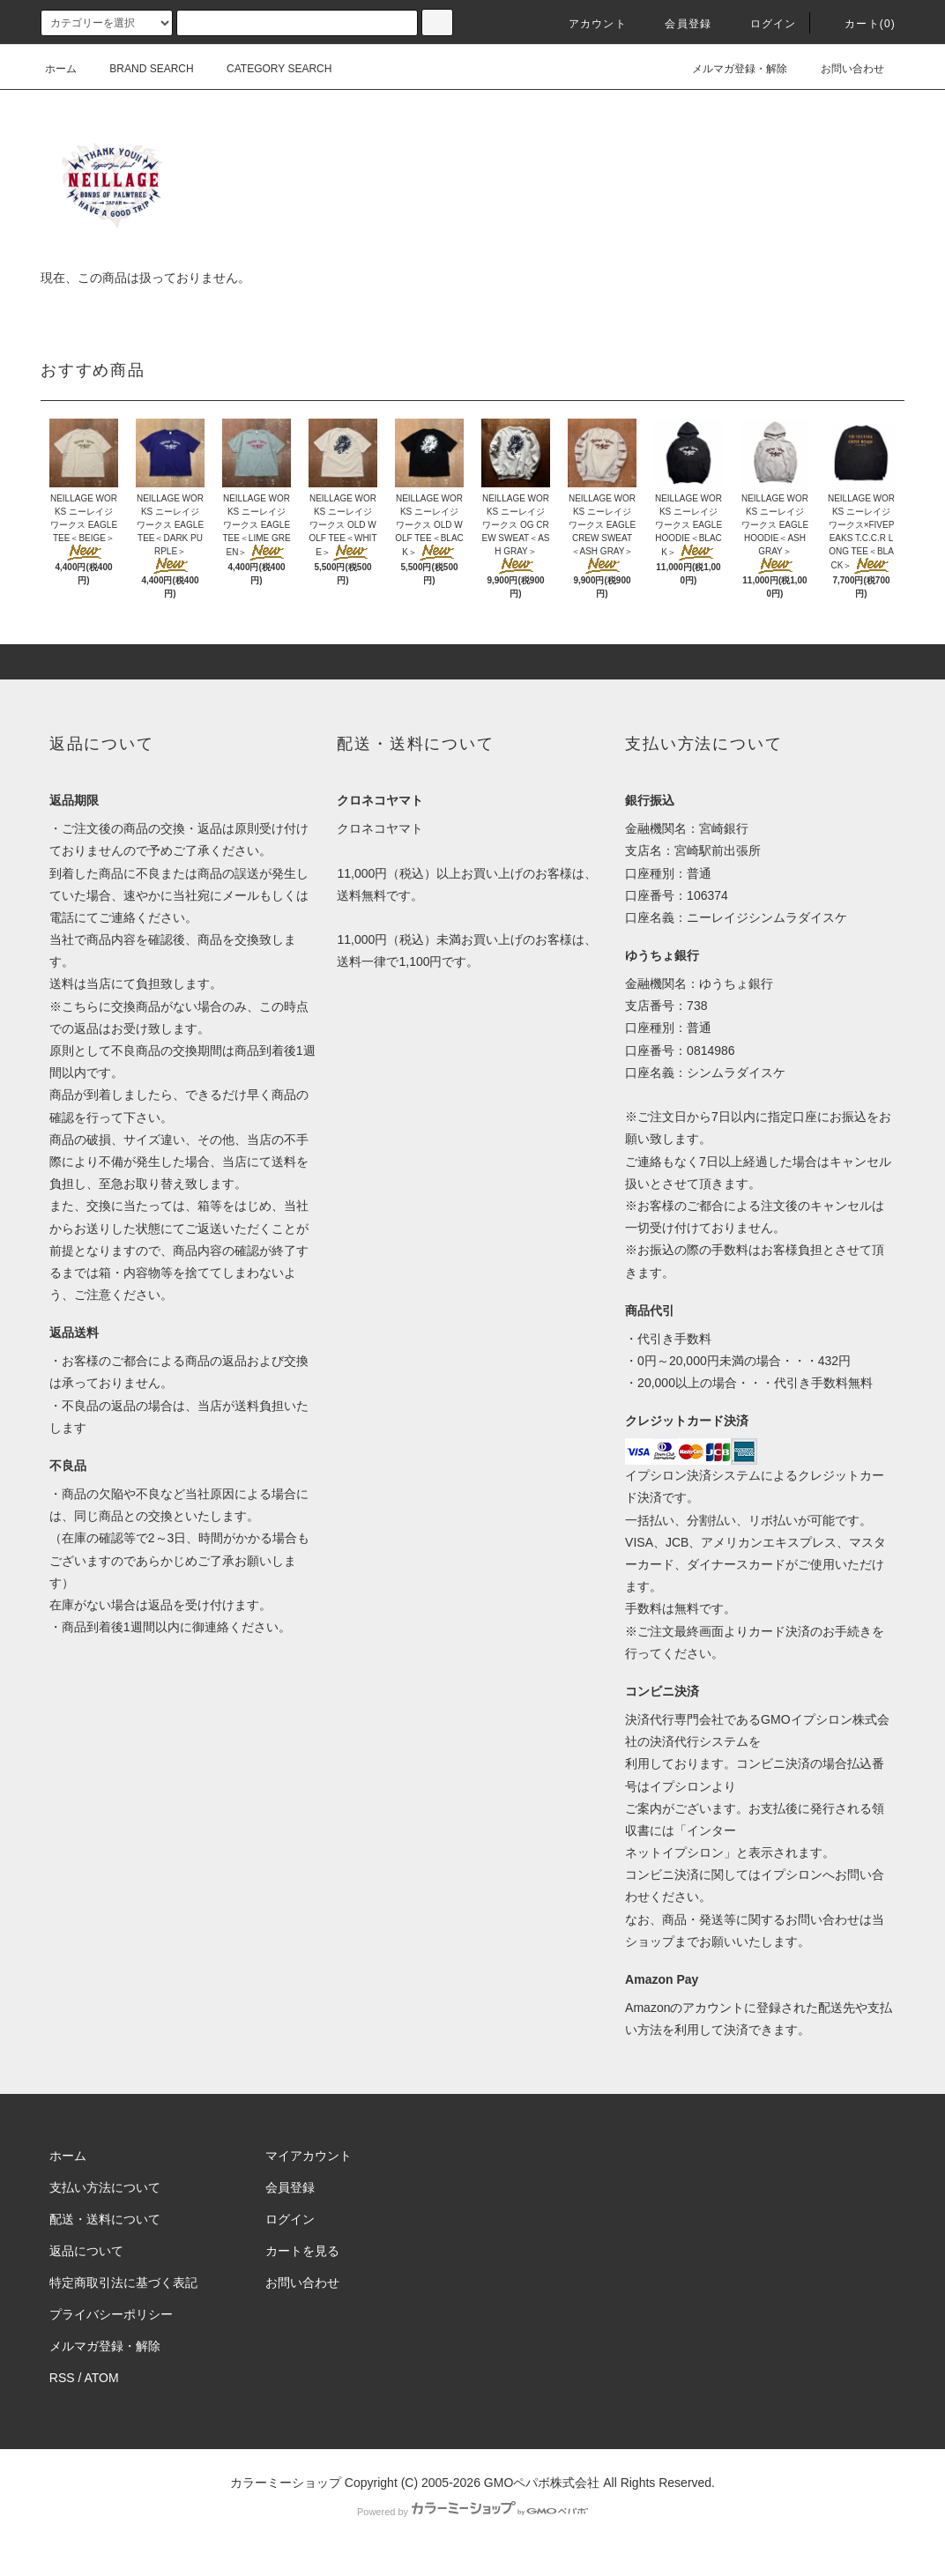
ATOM (102, 2378)
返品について (86, 2251)
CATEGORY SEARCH (268, 69)
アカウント (587, 24)
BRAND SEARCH (140, 69)
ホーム (61, 69)
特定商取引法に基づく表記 (123, 2282)
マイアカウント (308, 2156)
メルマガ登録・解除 (729, 69)
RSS (62, 2378)
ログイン (763, 24)
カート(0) (859, 24)
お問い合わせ (842, 69)
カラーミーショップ (285, 2483)
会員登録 (677, 24)
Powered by (472, 2511)
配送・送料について (104, 2219)
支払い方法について (104, 2187)
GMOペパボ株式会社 (541, 2483)
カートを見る (302, 2251)
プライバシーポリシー (111, 2314)
